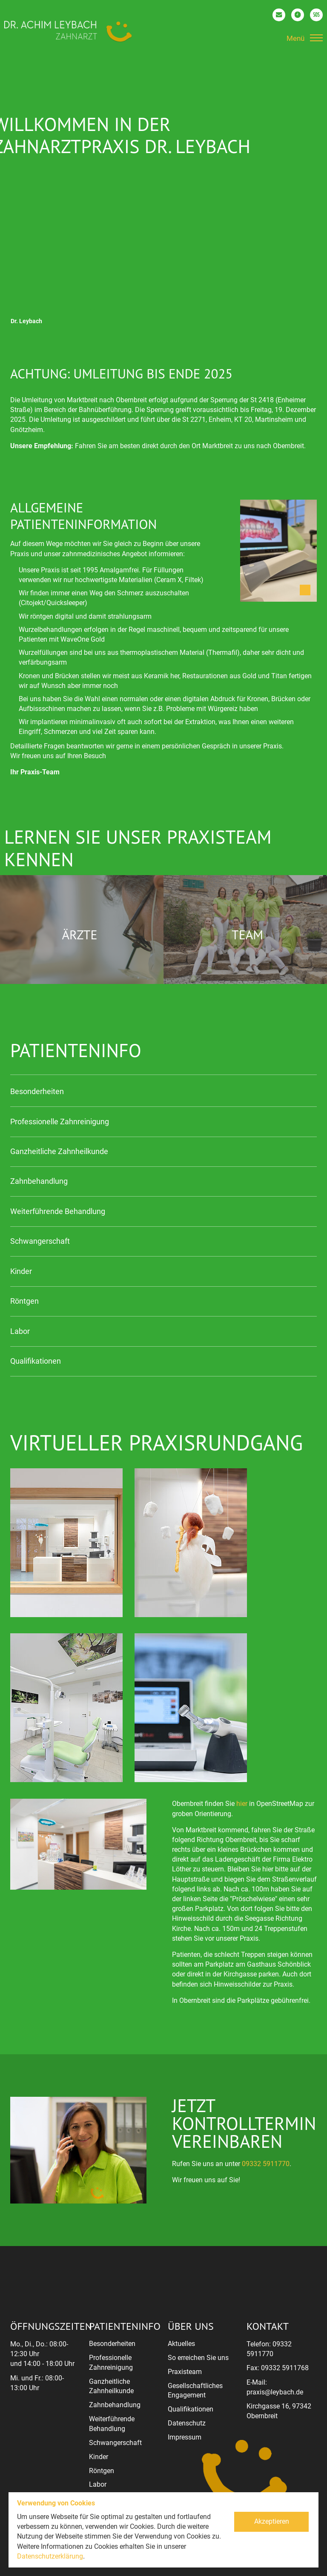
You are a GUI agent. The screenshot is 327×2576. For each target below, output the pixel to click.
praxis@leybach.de (275, 2392)
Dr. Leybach (26, 321)
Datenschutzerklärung (50, 2556)
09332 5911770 (266, 2164)
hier (241, 1804)
